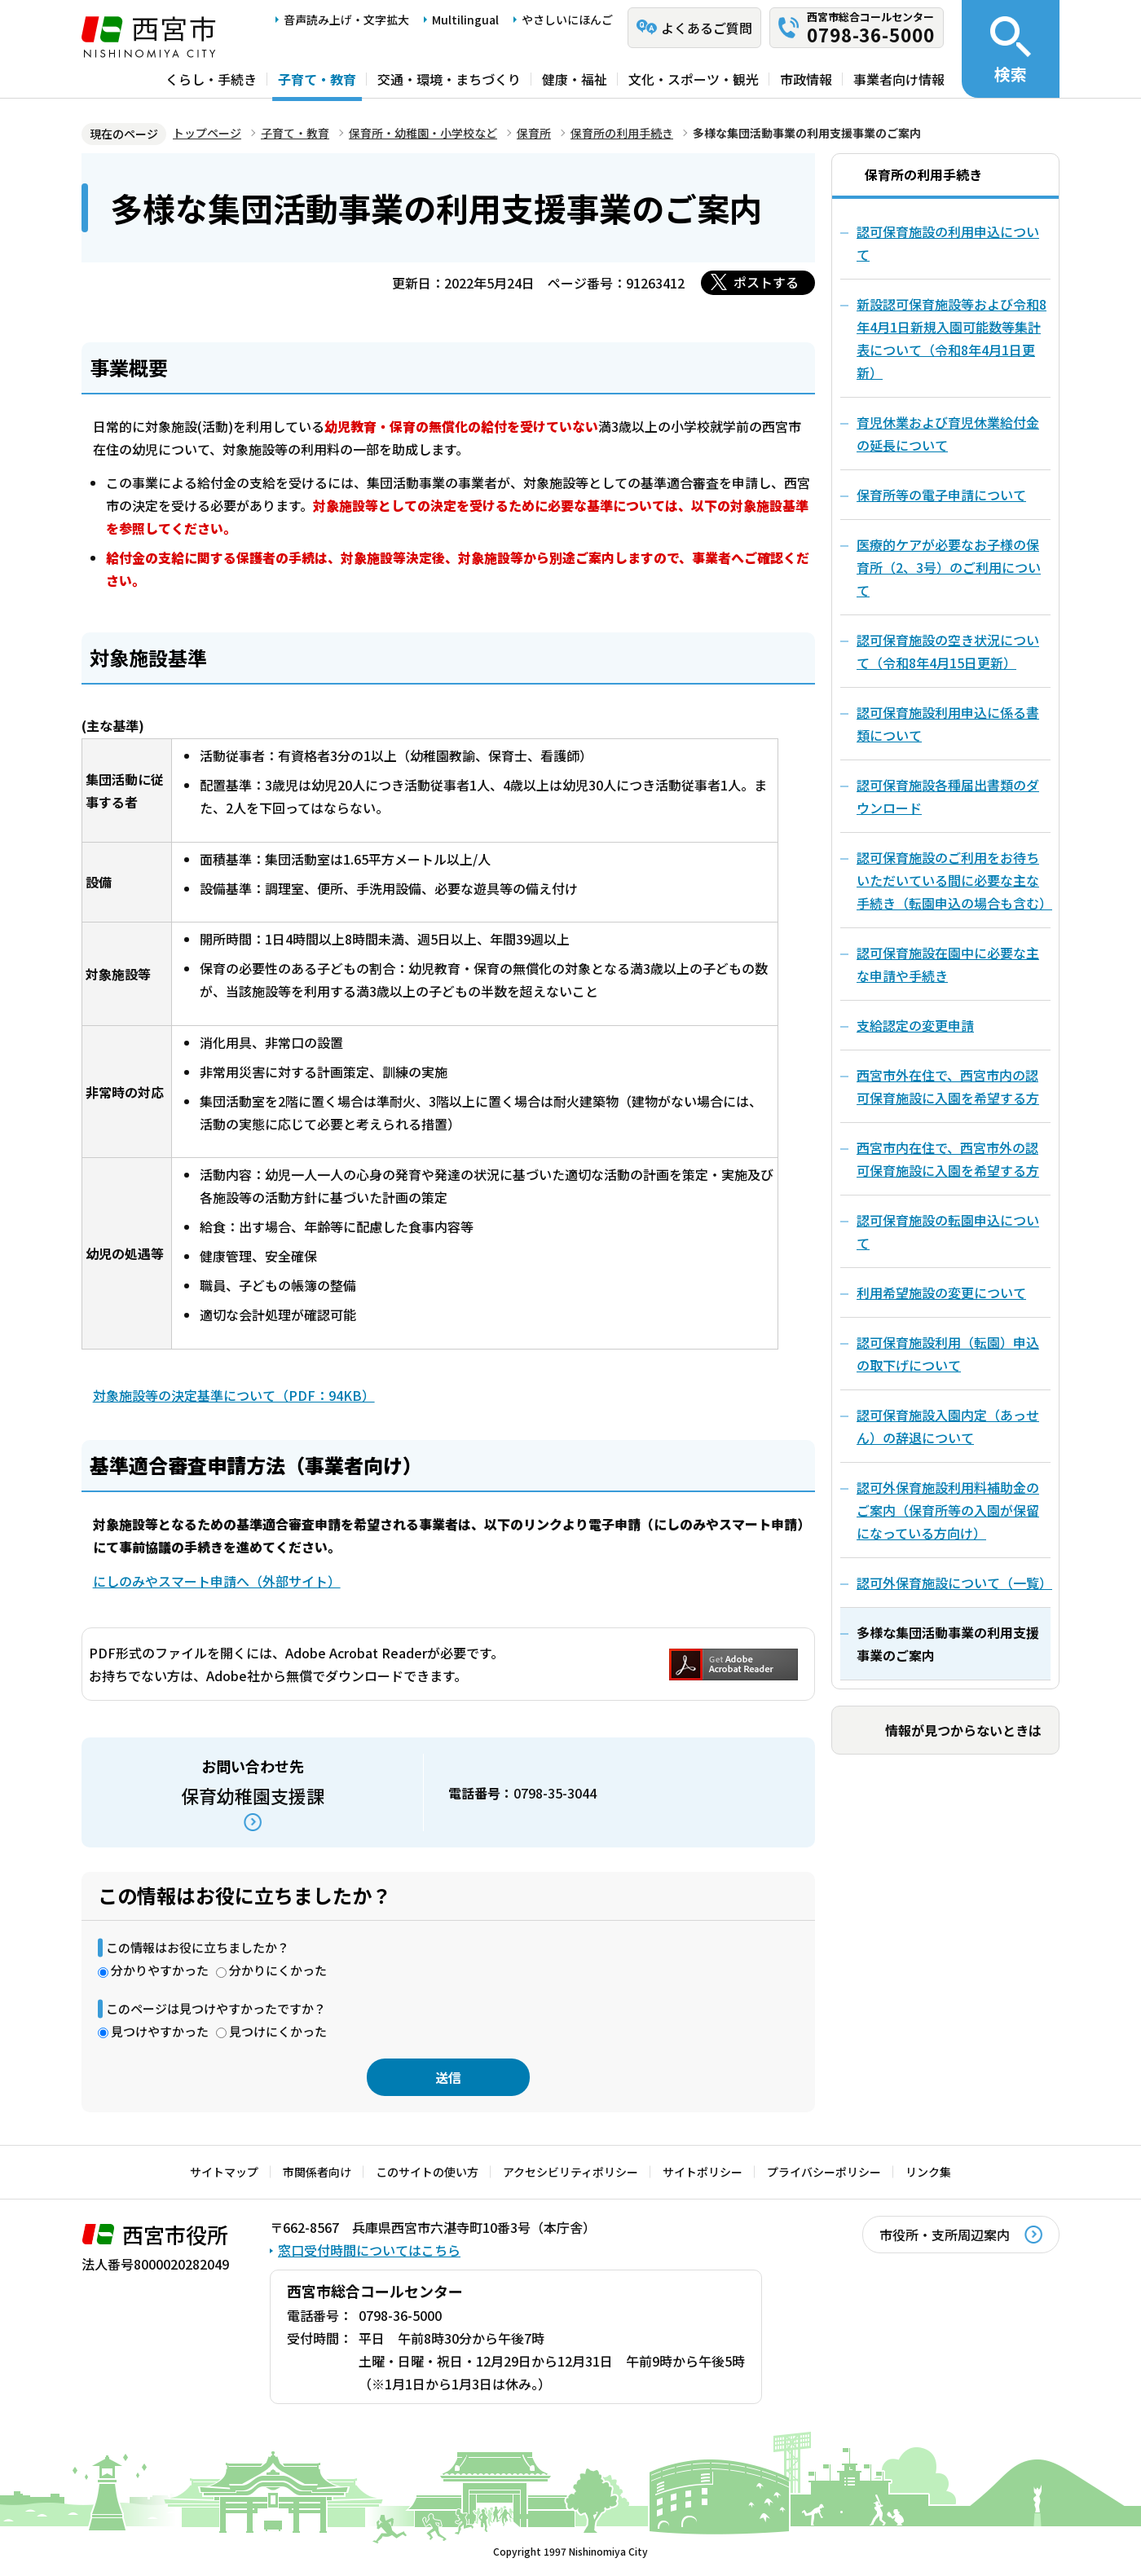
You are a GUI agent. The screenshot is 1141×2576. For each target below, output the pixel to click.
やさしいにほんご (567, 19)
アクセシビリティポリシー (570, 2172)
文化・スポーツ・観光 (693, 79)
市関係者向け (317, 2172)
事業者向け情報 (899, 79)
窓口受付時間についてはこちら (369, 2250)
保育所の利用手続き (621, 133)
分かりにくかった (278, 1970)
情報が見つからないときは (963, 1730)
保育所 (534, 133)
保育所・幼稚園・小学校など (423, 133)
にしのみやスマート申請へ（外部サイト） (217, 1581)
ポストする (766, 282)
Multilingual (465, 19)
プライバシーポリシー (824, 2172)
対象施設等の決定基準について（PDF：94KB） (234, 1395)
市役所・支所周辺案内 (944, 2234)
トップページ (207, 133)
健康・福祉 (574, 79)
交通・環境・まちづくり (449, 79)
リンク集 (928, 2172)
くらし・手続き (211, 79)
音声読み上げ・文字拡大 (346, 19)
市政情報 (806, 79)
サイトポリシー (702, 2172)
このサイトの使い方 (427, 2172)
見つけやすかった (160, 2031)
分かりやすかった (160, 1970)
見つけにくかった (278, 2031)
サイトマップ (224, 2172)
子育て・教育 (317, 79)
